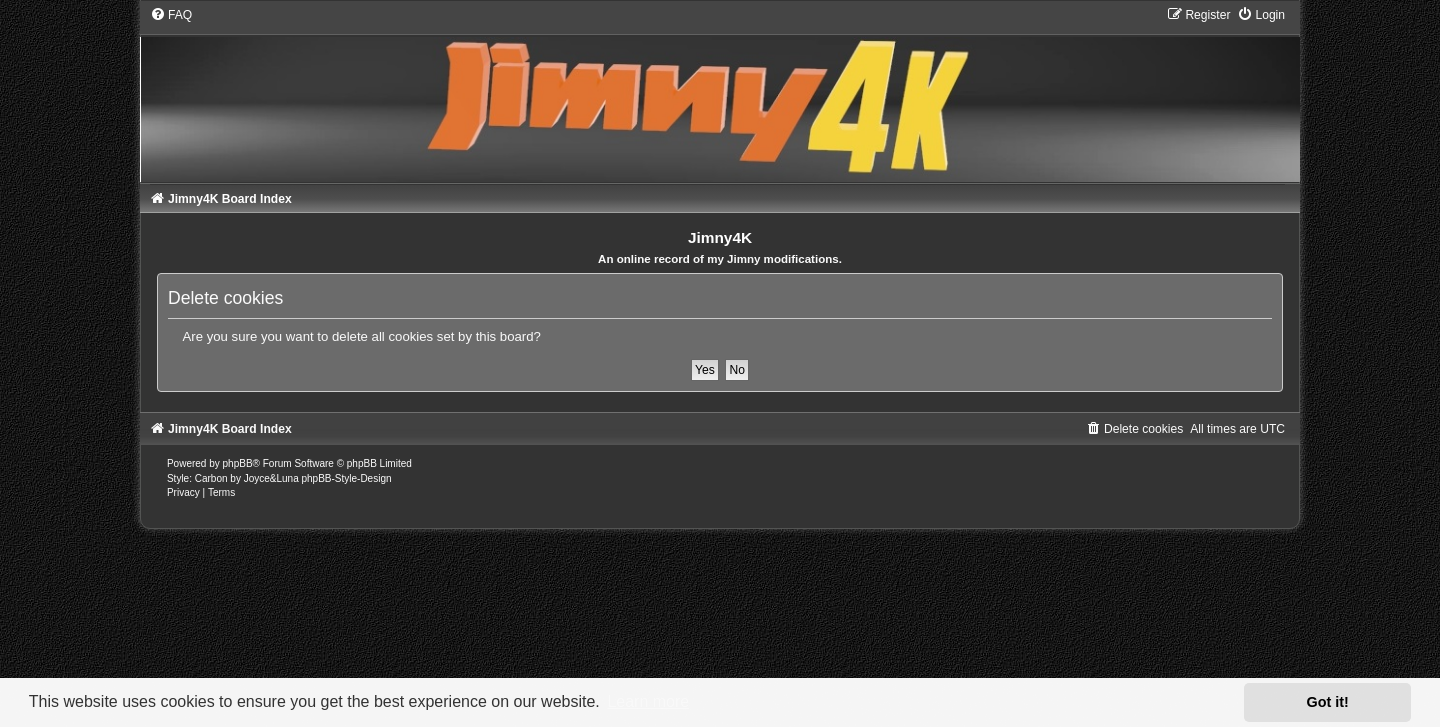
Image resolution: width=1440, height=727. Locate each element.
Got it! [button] (1328, 702)
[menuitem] (171, 15)
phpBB (238, 463)
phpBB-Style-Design (346, 478)
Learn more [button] (648, 701)
